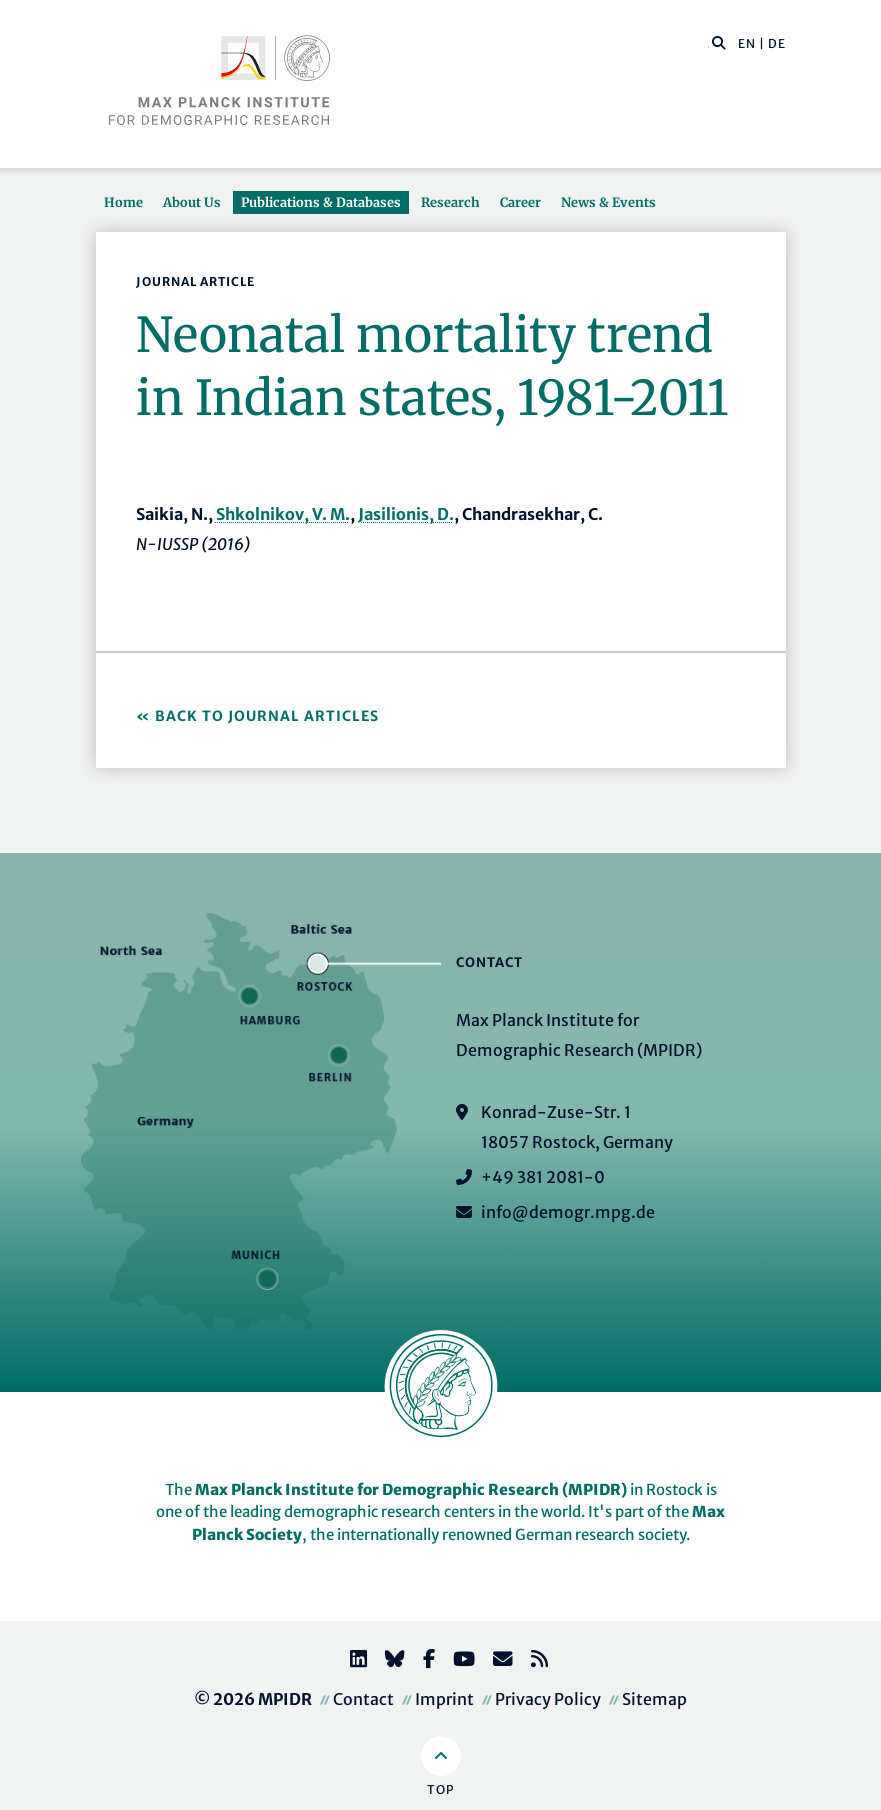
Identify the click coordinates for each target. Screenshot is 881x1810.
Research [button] (450, 202)
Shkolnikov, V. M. (283, 514)
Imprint (444, 1699)
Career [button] (520, 202)
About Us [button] (192, 202)
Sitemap (654, 1699)
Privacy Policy (548, 1699)
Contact (363, 1699)
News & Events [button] (608, 202)
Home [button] (123, 202)
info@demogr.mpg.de (568, 1212)
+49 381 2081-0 (543, 1177)
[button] (719, 42)
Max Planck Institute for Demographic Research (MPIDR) (411, 1489)
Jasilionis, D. (406, 514)
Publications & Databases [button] (321, 202)
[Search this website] (708, 44)
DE (777, 43)
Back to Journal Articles (267, 716)
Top (440, 1789)
